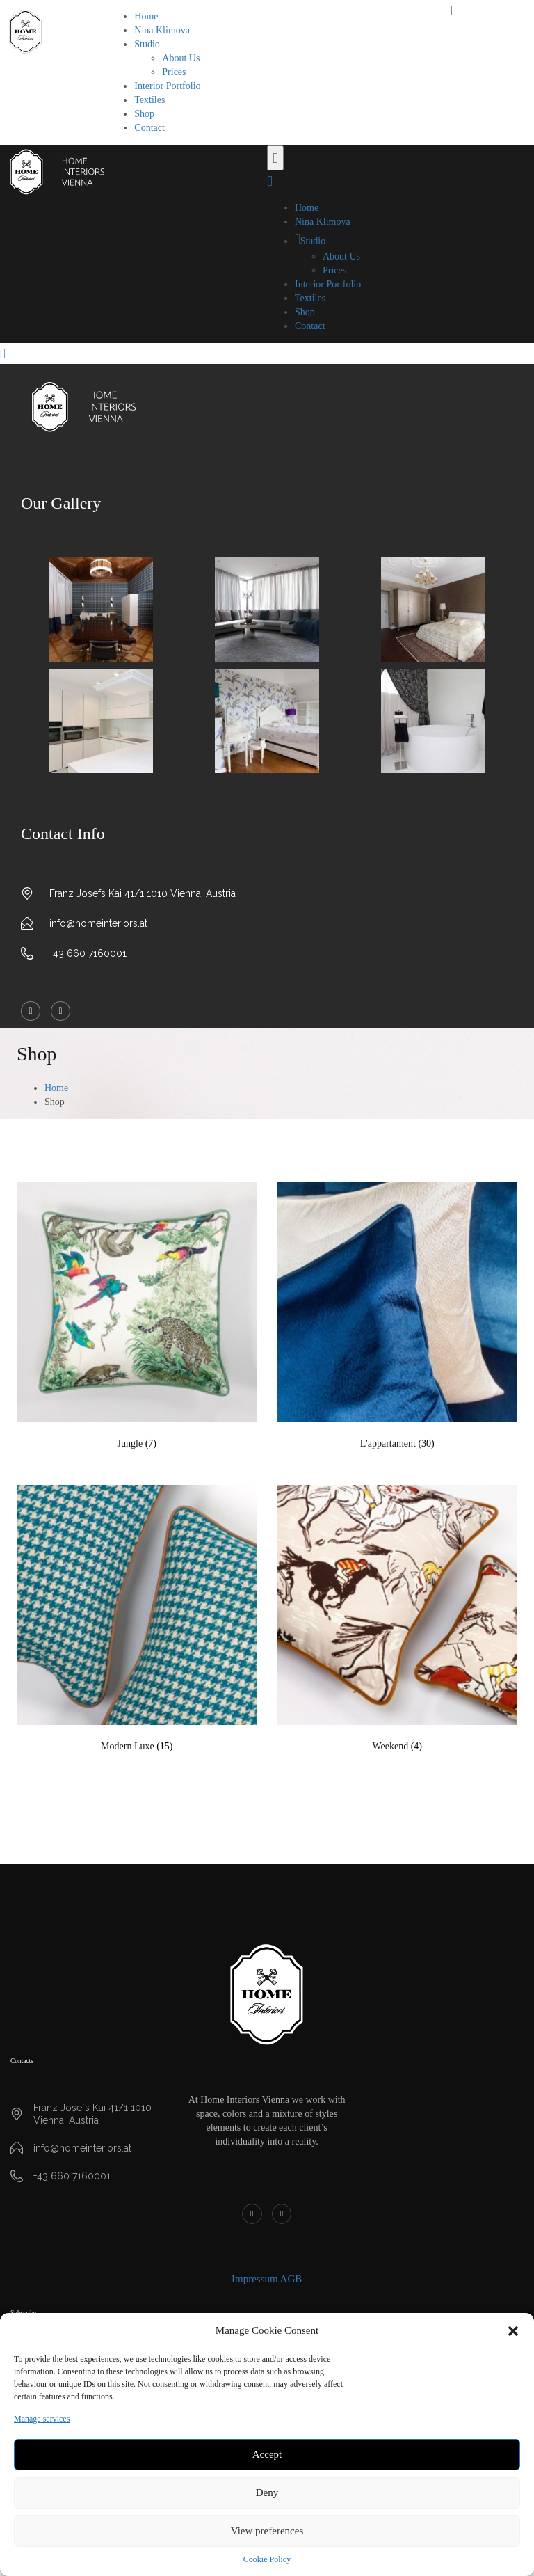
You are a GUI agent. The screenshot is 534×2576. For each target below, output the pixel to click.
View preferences (267, 2530)
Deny (267, 2492)
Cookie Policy (267, 2559)
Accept (267, 2454)
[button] (513, 2331)
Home (146, 16)
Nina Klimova (162, 30)
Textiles (149, 100)
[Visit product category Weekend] (397, 1622)
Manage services (42, 2419)
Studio (147, 44)
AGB (291, 2278)
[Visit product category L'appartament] (397, 1319)
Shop (144, 114)
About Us (181, 58)
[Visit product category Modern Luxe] (137, 1622)
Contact (149, 127)
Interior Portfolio (167, 86)
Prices (174, 72)
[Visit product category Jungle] (137, 1319)
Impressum (255, 2278)
